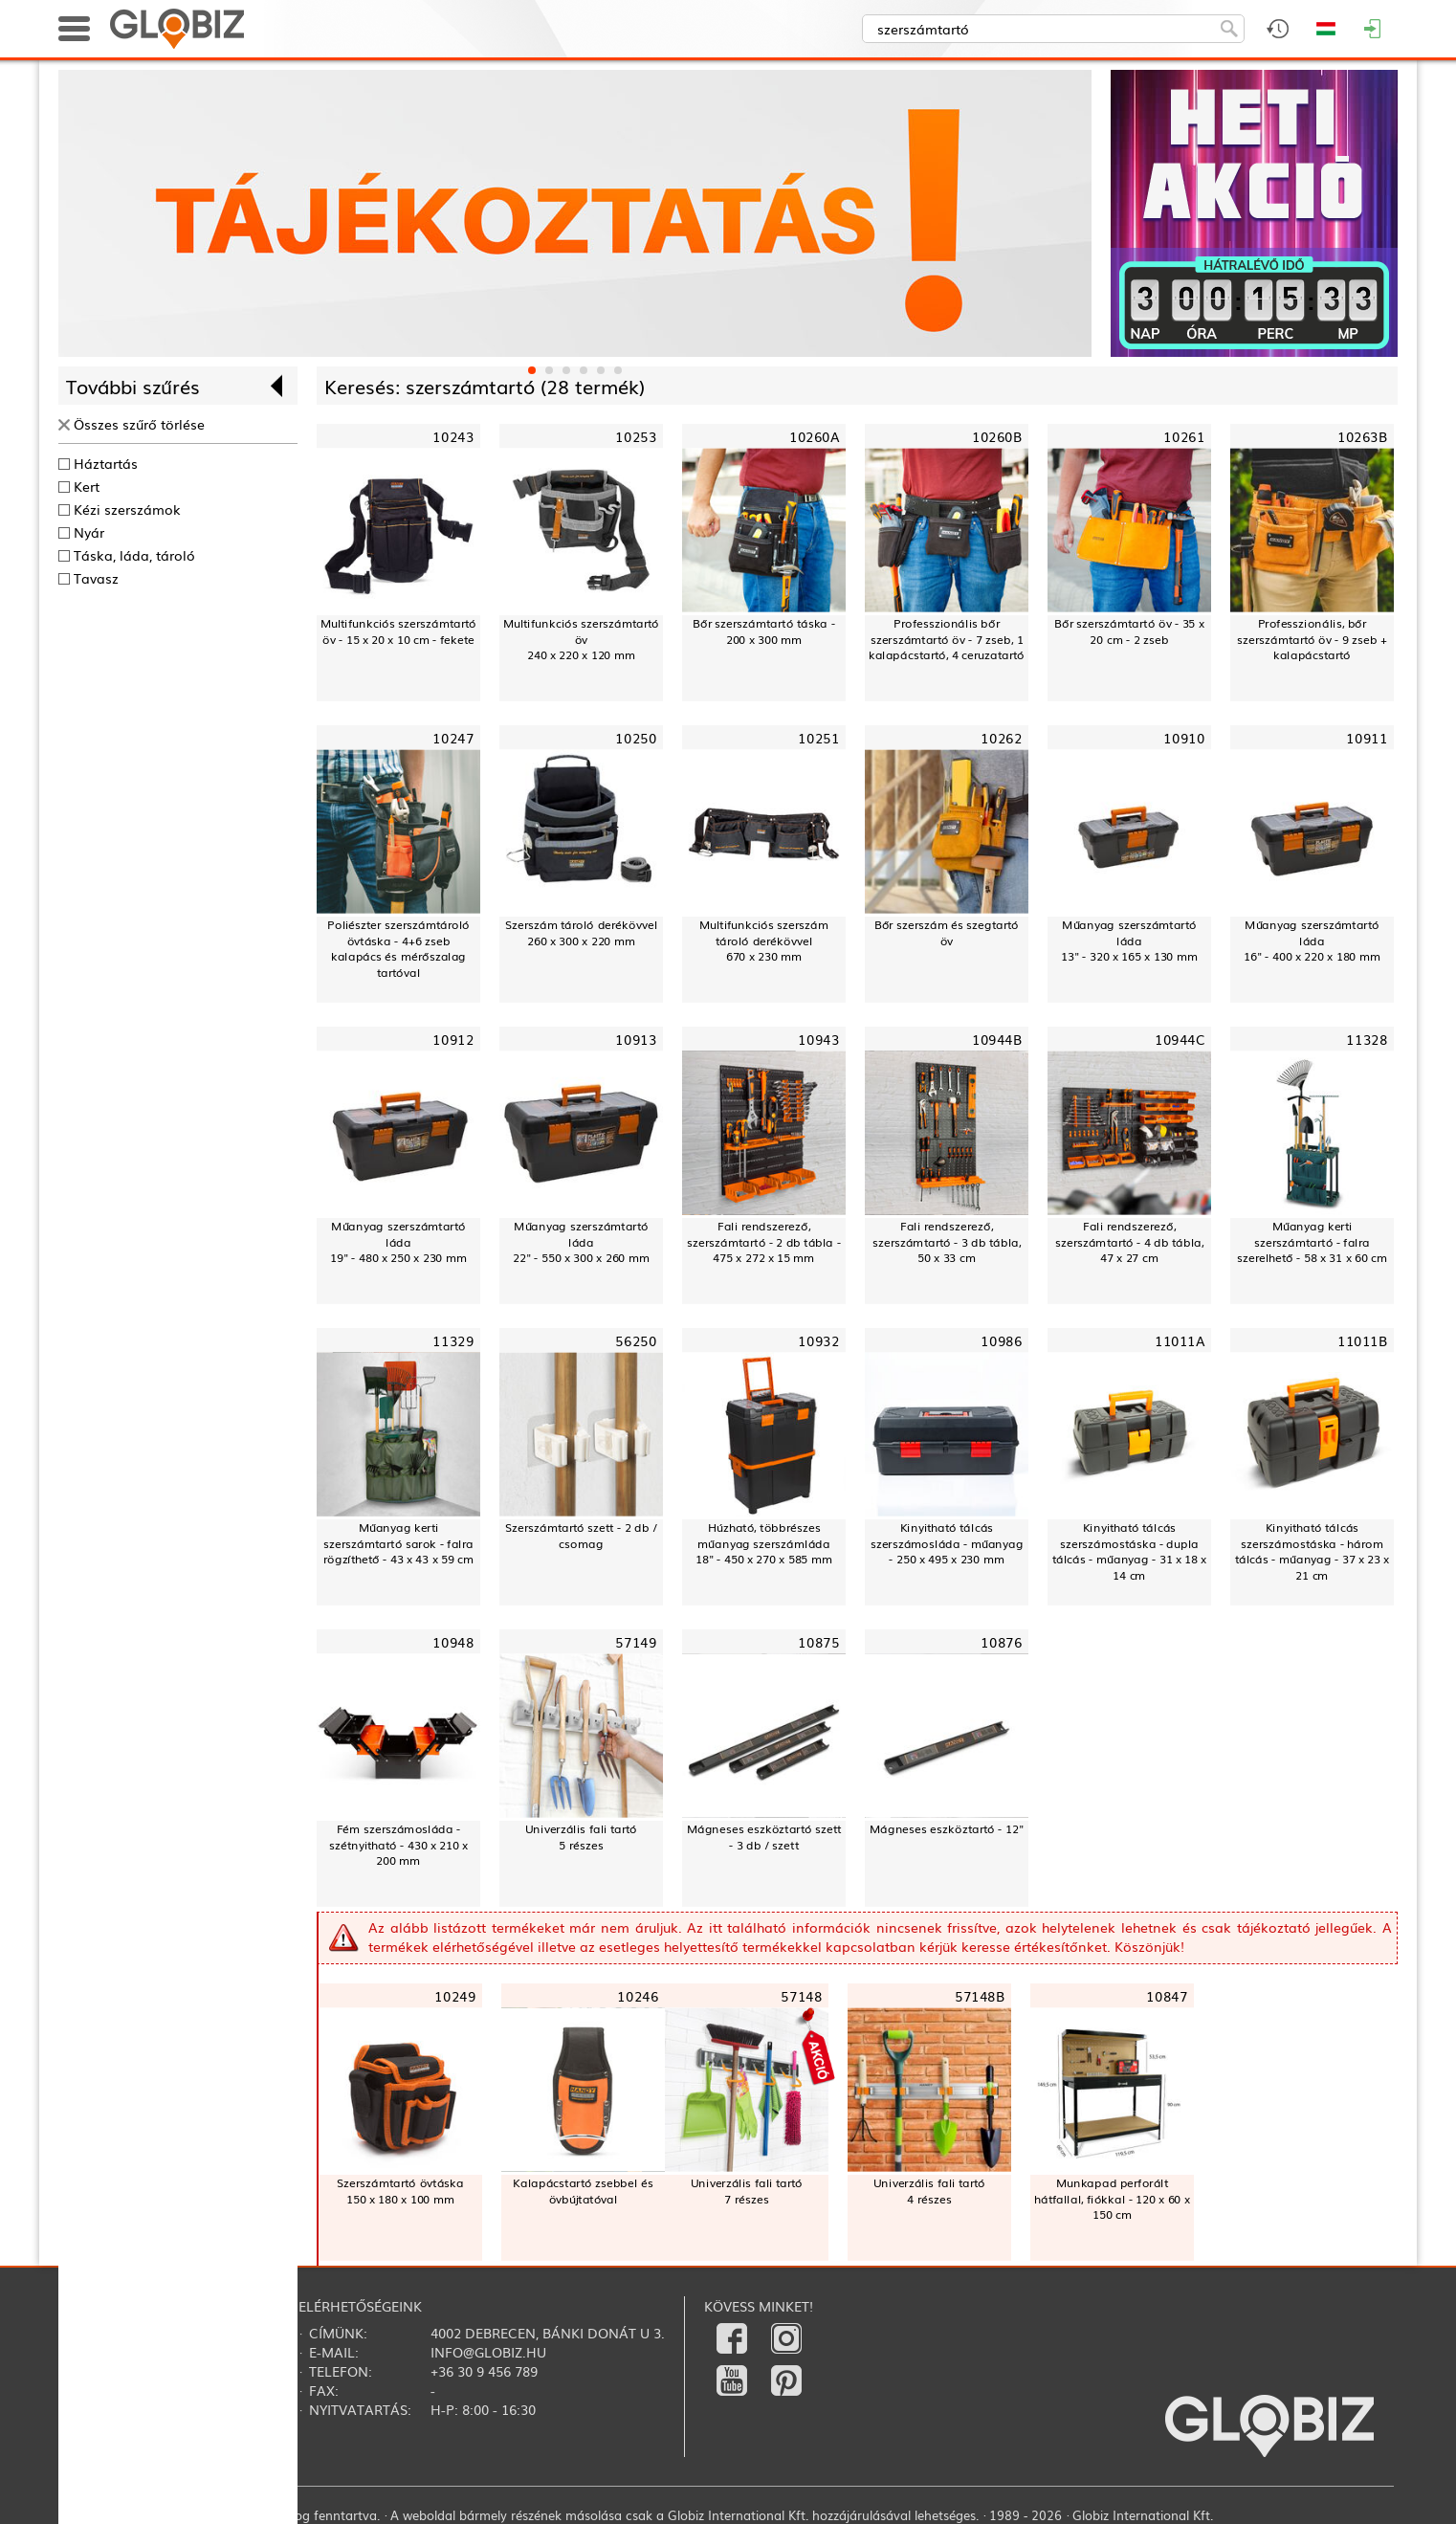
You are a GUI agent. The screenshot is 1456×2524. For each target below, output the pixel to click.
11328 (1366, 1040)
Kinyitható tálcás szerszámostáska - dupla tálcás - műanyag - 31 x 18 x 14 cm (1129, 1551)
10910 (1183, 738)
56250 (635, 1340)
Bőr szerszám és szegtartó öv (946, 932)
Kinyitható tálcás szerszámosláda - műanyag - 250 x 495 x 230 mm (947, 1543)
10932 (818, 1340)
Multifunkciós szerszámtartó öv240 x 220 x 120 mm (581, 639)
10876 (1001, 1641)
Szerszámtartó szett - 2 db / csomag (581, 1535)
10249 (454, 1995)
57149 (635, 1641)
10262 (1001, 738)
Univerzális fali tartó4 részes (929, 2190)
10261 (1183, 437)
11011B (1362, 1340)
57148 (801, 1995)
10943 (818, 1040)
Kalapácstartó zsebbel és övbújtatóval (582, 2190)
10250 (635, 738)
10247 (453, 738)
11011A (1179, 1340)
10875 (818, 1641)
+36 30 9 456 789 (484, 2370)
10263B (1362, 437)
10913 (635, 1040)
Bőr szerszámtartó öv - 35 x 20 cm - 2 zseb (1128, 631)
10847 (1166, 1995)
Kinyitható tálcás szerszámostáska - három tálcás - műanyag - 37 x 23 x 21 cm (1312, 1551)
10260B (997, 437)
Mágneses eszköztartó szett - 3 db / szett (764, 1836)
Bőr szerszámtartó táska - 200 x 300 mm (764, 631)
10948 (453, 1641)
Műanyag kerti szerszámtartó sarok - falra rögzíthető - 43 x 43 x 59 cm (398, 1543)
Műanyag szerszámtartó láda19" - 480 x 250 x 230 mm (398, 1242)
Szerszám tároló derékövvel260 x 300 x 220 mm (581, 932)
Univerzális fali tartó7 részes (747, 2190)
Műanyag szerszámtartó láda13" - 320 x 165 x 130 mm (1129, 940)
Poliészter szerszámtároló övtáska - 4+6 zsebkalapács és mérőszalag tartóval (398, 949)
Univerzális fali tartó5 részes (581, 1836)
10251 (818, 738)
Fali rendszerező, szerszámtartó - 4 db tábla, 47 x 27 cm (1129, 1242)
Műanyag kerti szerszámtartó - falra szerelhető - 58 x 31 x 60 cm (1312, 1242)
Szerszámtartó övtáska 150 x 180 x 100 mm (400, 2190)
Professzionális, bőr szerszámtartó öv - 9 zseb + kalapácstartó (1312, 639)
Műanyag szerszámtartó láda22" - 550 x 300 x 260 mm (581, 1242)
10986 (1001, 1340)
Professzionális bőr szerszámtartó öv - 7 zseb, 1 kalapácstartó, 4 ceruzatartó (947, 639)
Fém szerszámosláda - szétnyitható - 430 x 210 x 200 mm (398, 1845)
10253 (635, 437)
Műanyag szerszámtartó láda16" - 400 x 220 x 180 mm (1312, 940)
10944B (997, 1040)
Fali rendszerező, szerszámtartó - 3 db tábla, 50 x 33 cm (947, 1242)
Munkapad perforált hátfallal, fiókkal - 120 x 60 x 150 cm (1111, 2199)
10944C (1179, 1040)
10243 (453, 437)
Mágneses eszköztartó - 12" (947, 1828)
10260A (814, 437)
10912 (453, 1040)
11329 (453, 1340)
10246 (637, 1995)
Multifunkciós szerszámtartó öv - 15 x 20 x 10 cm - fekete (398, 631)
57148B (979, 1995)
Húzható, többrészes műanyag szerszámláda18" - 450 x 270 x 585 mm (763, 1543)
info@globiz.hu (488, 2351)
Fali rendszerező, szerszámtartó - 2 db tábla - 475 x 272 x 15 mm (764, 1242)
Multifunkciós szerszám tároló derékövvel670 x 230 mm (763, 940)
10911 (1366, 738)
